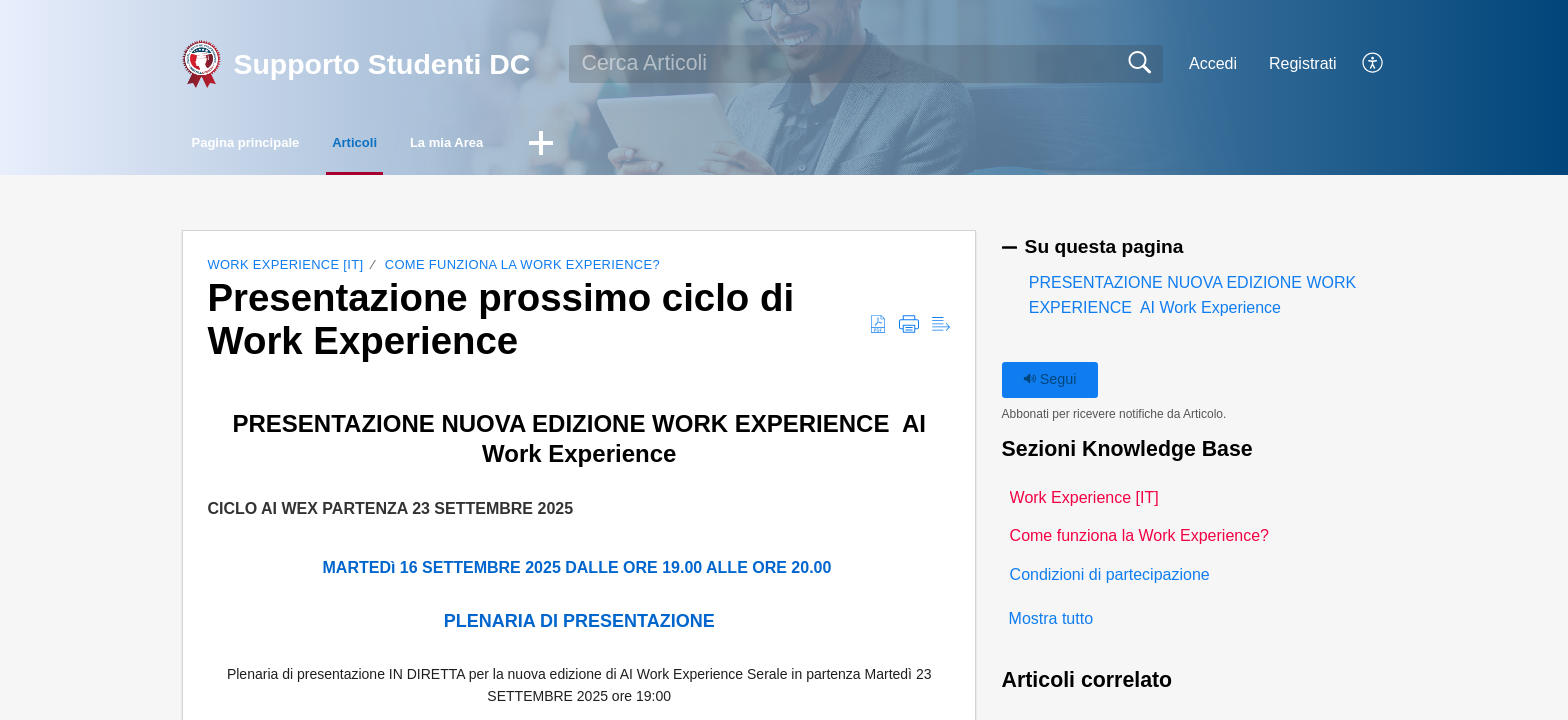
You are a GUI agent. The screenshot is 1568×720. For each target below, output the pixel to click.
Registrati (1303, 63)
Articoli (447, 145)
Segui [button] (1050, 384)
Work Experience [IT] (285, 269)
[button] (1373, 64)
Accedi (1213, 63)
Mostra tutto (1051, 624)
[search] (866, 64)
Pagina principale (283, 145)
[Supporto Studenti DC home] (201, 64)
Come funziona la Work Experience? (522, 269)
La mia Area (590, 145)
